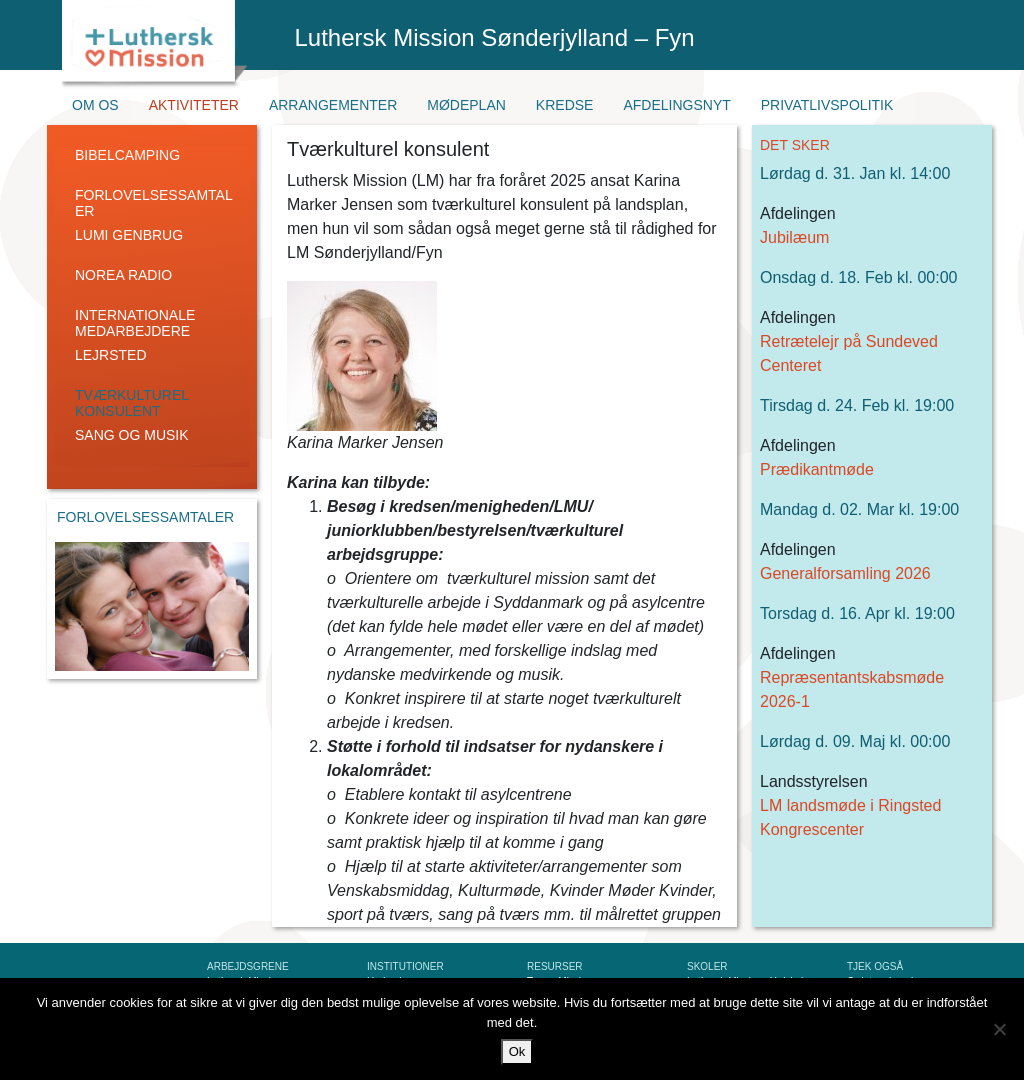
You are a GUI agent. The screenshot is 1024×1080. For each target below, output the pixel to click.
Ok (517, 1051)
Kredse (565, 105)
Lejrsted (111, 355)
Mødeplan (466, 105)
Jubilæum (794, 237)
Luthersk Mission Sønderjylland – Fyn (495, 37)
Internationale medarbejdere (135, 323)
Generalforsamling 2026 (845, 573)
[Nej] (999, 1029)
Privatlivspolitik (827, 105)
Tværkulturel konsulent (132, 403)
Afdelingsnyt (676, 105)
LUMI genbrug (129, 235)
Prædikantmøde (817, 469)
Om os (95, 105)
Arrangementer (333, 105)
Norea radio (123, 275)
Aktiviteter (194, 105)
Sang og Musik (132, 435)
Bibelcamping (127, 155)
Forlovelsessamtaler (154, 203)
